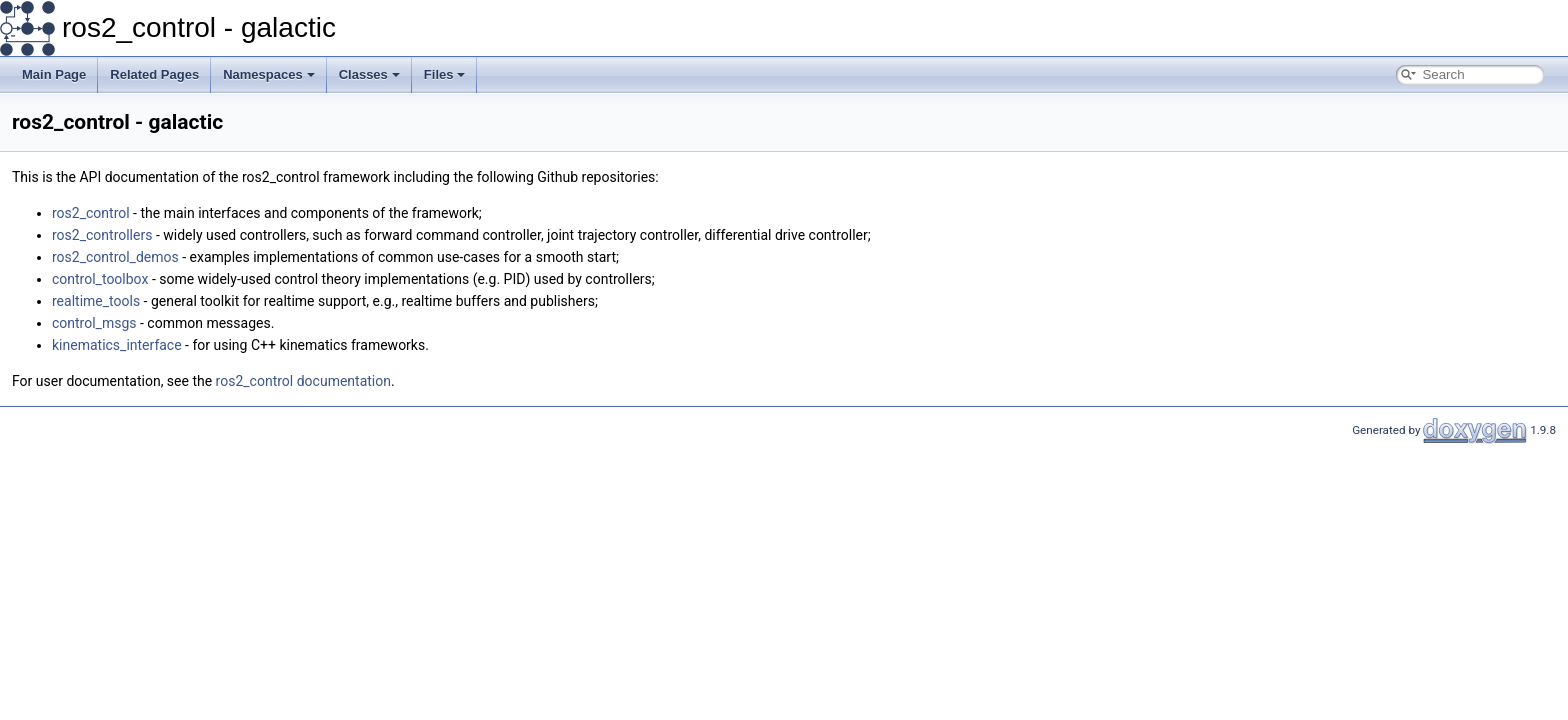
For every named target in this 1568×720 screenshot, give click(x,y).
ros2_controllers (102, 235)
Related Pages (154, 74)
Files (445, 74)
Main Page (54, 74)
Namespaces (269, 74)
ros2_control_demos (115, 257)
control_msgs (94, 323)
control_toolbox (100, 279)
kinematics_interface (117, 345)
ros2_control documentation (303, 381)
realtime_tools (96, 301)
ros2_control (91, 213)
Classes (369, 74)
